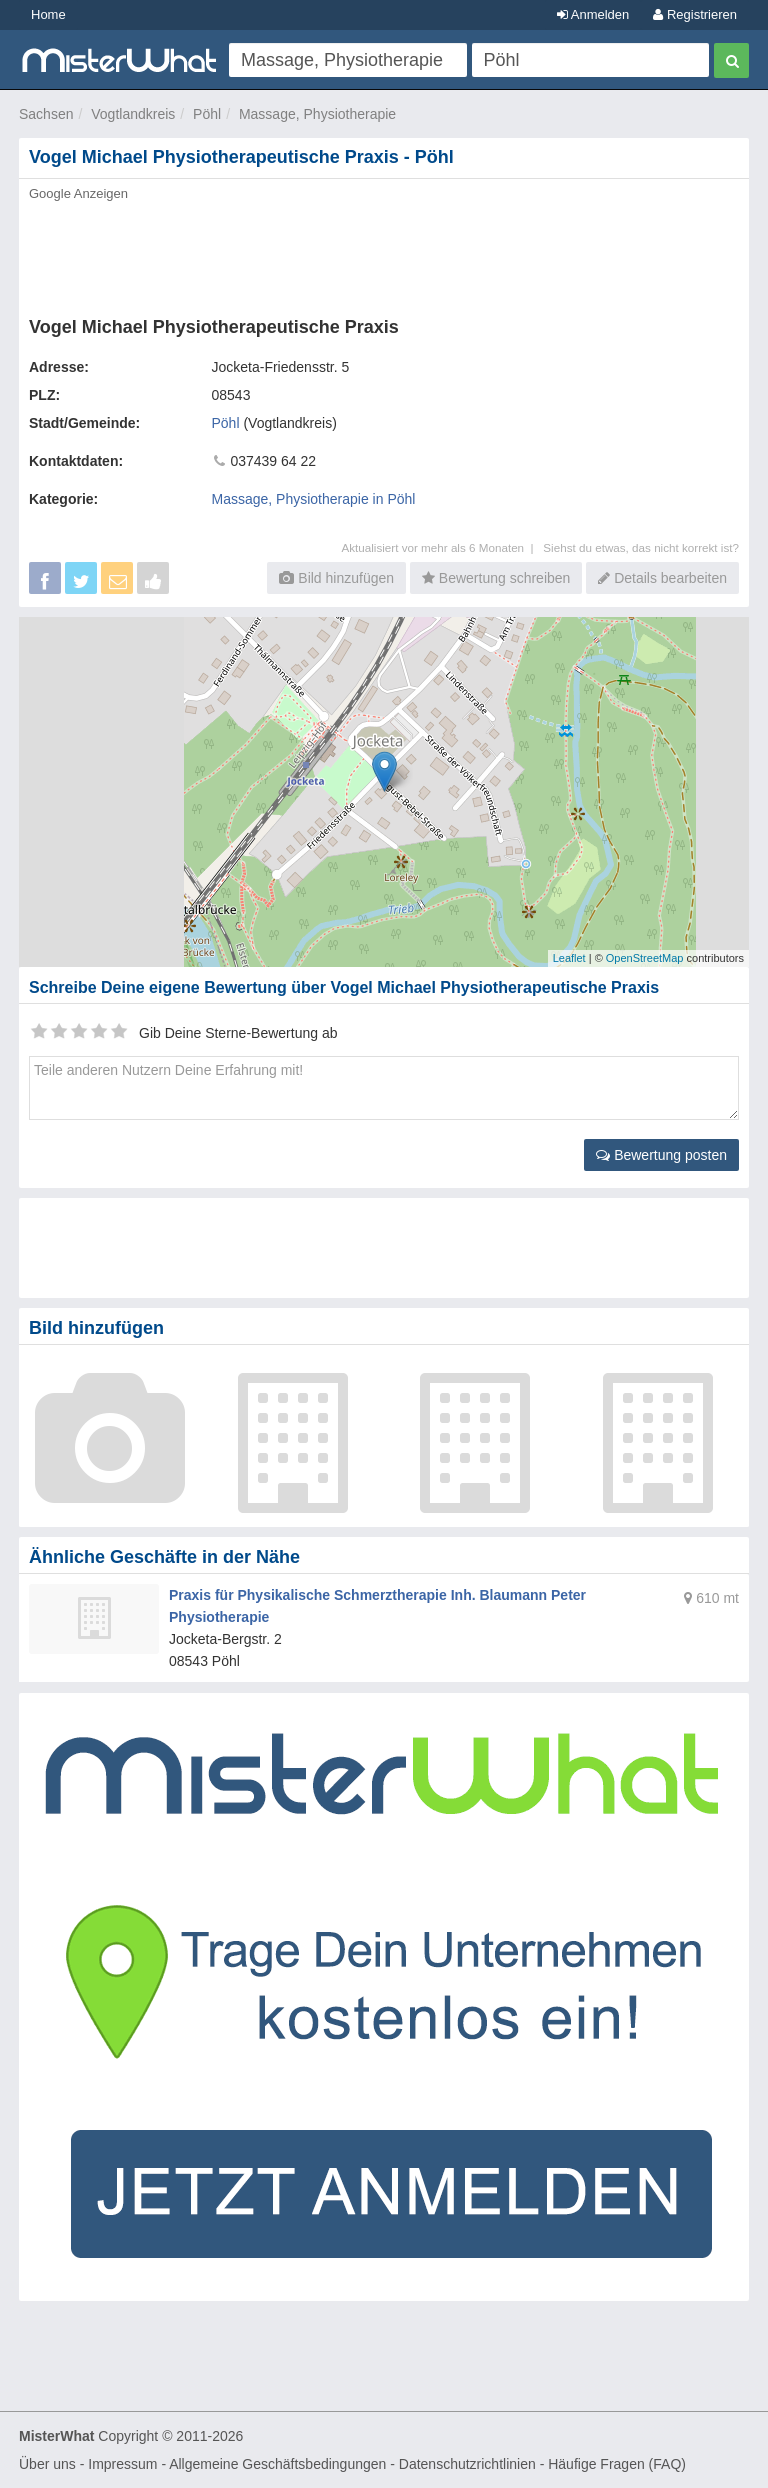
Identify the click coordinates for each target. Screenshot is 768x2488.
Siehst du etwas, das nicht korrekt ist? (641, 547)
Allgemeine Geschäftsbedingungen (277, 2464)
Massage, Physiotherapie (317, 114)
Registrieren (695, 14)
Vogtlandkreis (133, 114)
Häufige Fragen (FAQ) (617, 2464)
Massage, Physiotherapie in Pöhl (314, 499)
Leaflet (569, 958)
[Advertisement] (384, 253)
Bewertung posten (661, 1155)
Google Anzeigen (78, 193)
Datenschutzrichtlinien (467, 2464)
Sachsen (46, 114)
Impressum (122, 2464)
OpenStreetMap (645, 958)
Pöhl (207, 114)
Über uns (47, 2464)
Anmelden (593, 14)
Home (48, 14)
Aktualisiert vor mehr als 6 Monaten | (442, 547)
